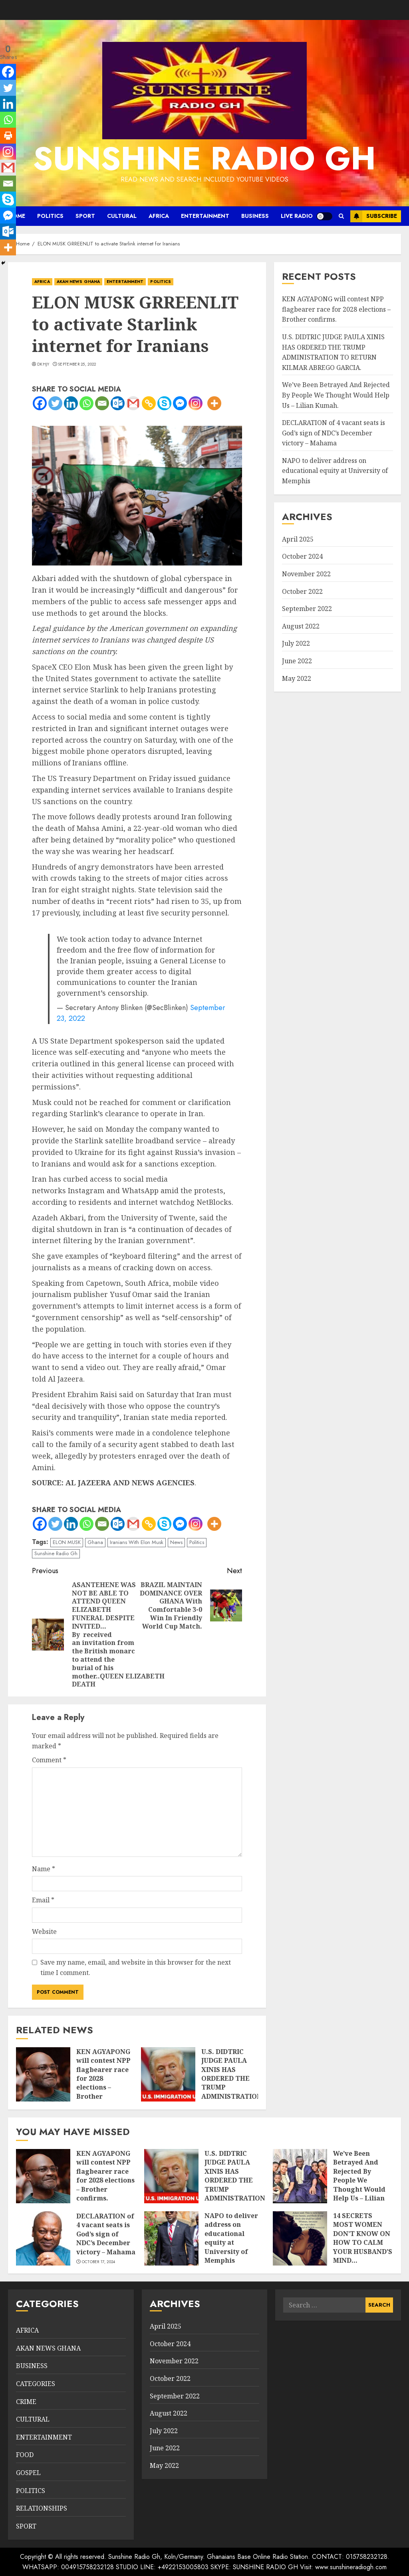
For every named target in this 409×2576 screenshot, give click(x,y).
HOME (16, 216)
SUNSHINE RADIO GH (204, 158)
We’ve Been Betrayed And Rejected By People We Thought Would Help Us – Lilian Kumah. (336, 394)
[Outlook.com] (118, 403)
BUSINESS (255, 216)
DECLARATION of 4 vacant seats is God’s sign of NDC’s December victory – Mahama (333, 432)
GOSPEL (28, 2472)
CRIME (26, 2401)
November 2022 (306, 573)
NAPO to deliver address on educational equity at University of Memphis (335, 470)
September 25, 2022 (77, 364)
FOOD (25, 2454)
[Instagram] (196, 403)
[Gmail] (133, 403)
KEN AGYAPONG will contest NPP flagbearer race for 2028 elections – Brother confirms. (336, 309)
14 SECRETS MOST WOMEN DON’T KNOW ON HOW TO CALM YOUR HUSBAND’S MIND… (362, 2238)
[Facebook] (40, 403)
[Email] (102, 403)
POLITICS (50, 216)
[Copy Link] (149, 403)
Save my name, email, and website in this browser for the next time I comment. (135, 1967)
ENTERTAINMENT (205, 216)
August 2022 (301, 626)
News (176, 1542)
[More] (214, 403)
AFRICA (159, 216)
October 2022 (302, 591)
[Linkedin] (71, 403)
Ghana (95, 1542)
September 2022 (307, 608)
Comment (49, 1760)
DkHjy (43, 364)
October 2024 (302, 556)
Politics (196, 1542)
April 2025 (298, 539)
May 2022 (296, 678)
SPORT (85, 216)
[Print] (8, 136)
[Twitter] (55, 403)
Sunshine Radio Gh (55, 1553)
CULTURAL (122, 216)
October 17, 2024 (98, 2262)
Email (43, 1900)
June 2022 (297, 660)
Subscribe (373, 216)
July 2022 (296, 643)
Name (43, 1868)
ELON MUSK (67, 1542)
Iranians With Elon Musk (136, 1542)
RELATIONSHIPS (41, 2508)
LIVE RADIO (297, 216)
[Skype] (164, 403)
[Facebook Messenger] (180, 403)
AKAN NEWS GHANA (78, 282)
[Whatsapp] (86, 403)
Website (44, 1931)
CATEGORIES (35, 2383)
